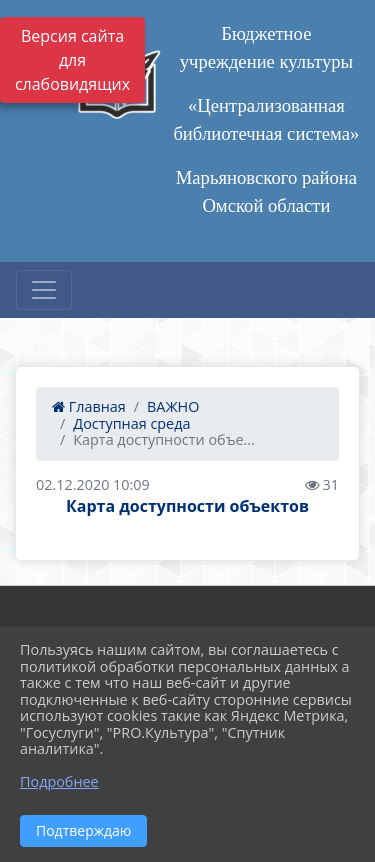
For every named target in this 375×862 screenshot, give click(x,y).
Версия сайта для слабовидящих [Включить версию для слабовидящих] (72, 60)
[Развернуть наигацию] (44, 290)
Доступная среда (131, 423)
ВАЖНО (173, 406)
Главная (89, 406)
